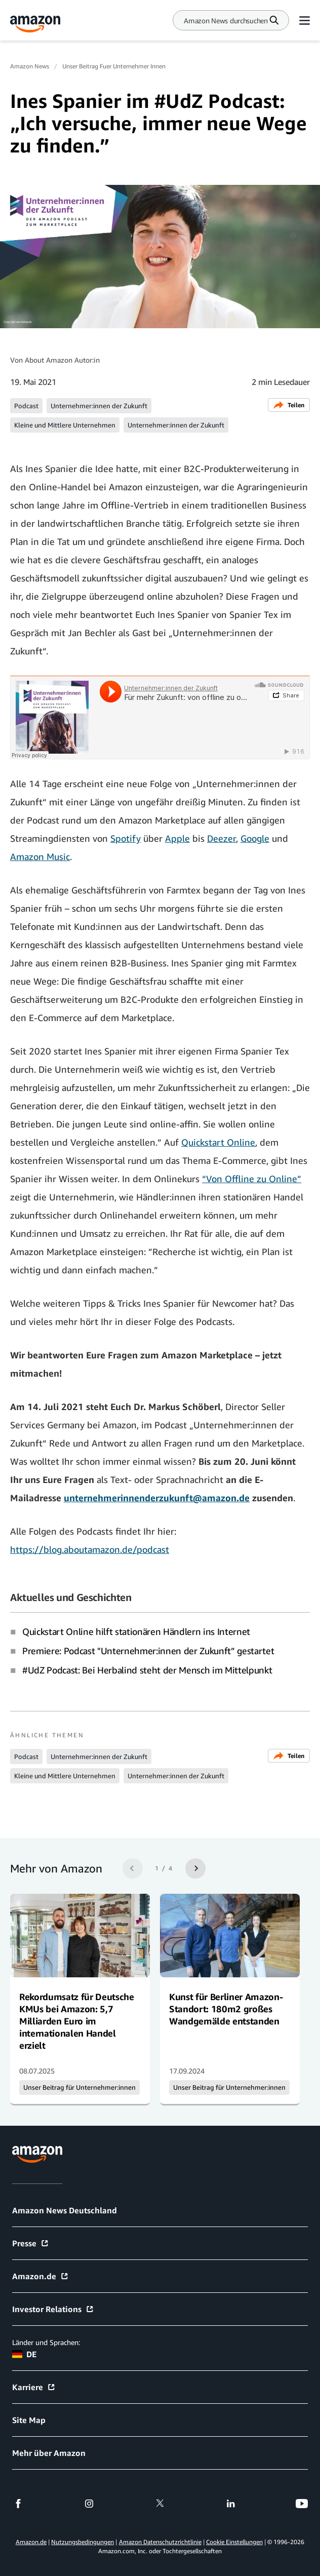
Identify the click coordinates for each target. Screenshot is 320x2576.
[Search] (225, 20)
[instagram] (89, 2503)
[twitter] (160, 2503)
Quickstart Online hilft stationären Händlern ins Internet (136, 1631)
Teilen (288, 405)
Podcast (26, 406)
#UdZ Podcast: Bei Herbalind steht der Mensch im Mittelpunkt (147, 1669)
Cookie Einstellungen (234, 2542)
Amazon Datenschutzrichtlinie (160, 2542)
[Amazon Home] (35, 24)
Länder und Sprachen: (46, 2342)
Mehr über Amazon (49, 2453)
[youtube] (302, 2503)
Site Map (29, 2420)
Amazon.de (40, 2276)
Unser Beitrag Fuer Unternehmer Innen (114, 66)
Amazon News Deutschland (64, 2210)
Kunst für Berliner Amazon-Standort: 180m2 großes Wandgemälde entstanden (226, 2008)
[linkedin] (231, 2503)
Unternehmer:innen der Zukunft (99, 406)
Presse (30, 2243)
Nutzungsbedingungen (82, 2542)
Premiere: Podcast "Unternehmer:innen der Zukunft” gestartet (148, 1650)
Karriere (34, 2387)
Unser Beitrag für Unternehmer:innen (79, 2087)
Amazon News (29, 66)
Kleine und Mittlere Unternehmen (64, 425)
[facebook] (18, 2503)
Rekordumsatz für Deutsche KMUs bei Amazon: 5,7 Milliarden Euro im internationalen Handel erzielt (76, 2021)
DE (24, 2354)
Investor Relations (53, 2309)
